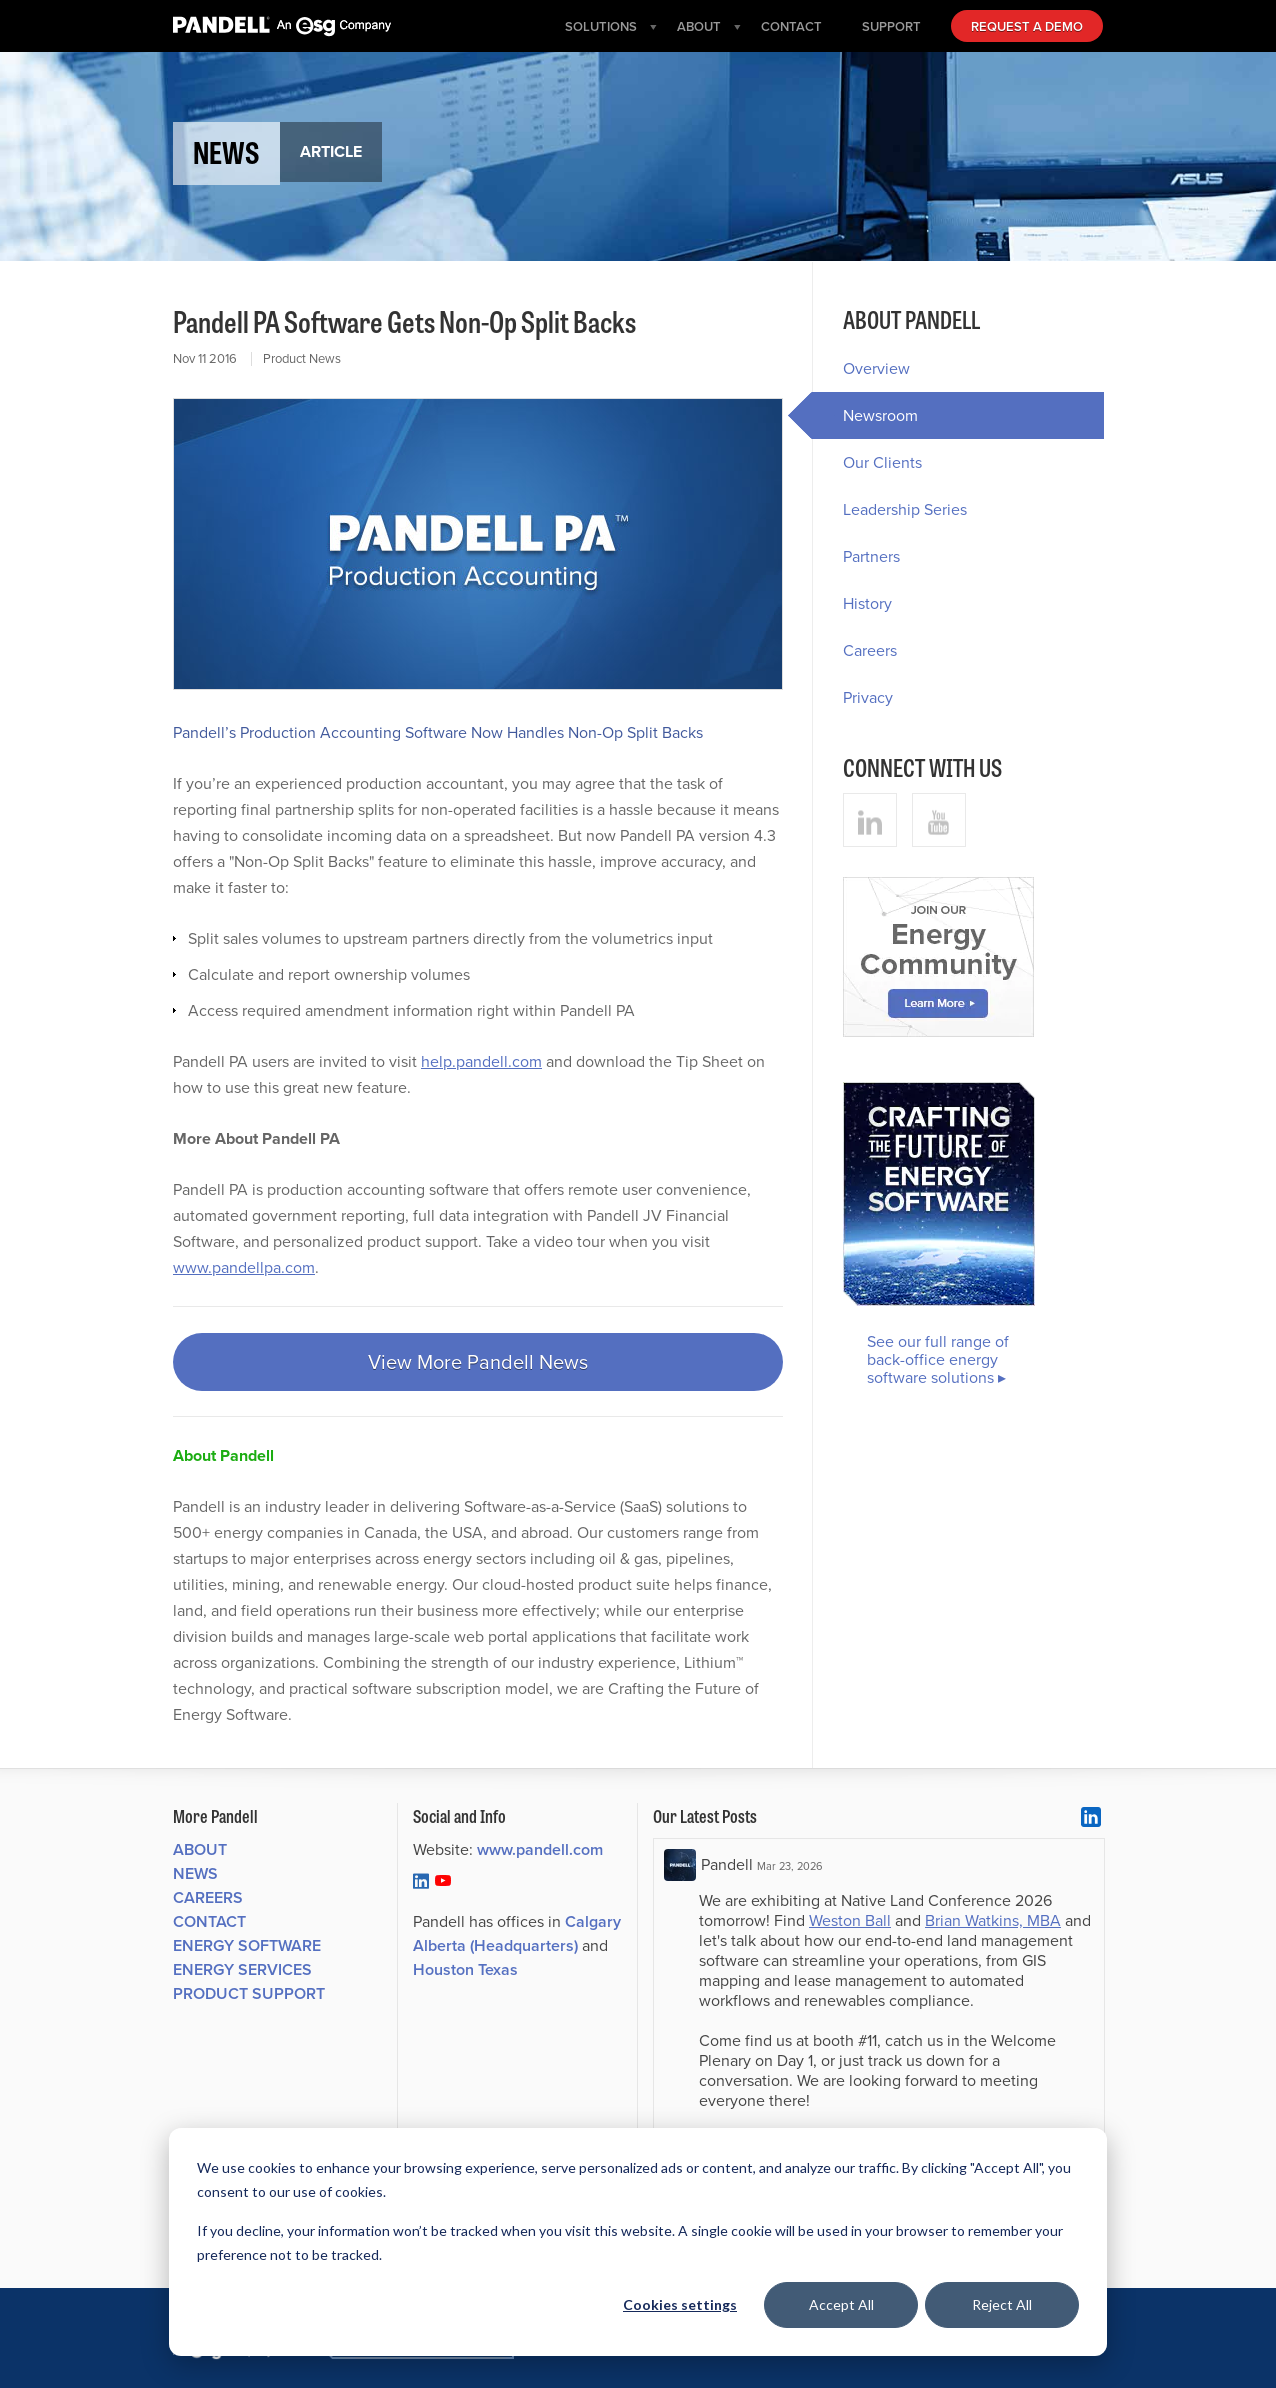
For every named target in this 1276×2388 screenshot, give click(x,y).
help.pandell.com (481, 1061)
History (867, 603)
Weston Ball (850, 1920)
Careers (870, 650)
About (200, 1849)
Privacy (868, 697)
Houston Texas (465, 1969)
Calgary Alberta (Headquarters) (517, 1933)
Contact (209, 1921)
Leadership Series (905, 509)
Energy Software (247, 1945)
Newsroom (865, 415)
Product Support (249, 1993)
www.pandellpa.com (244, 1267)
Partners (871, 556)
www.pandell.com (540, 1849)
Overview (876, 368)
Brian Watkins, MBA (993, 1920)
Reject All (1002, 2304)
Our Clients (882, 462)
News (195, 1873)
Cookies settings (680, 2304)
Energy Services (242, 1969)
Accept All (841, 2304)
